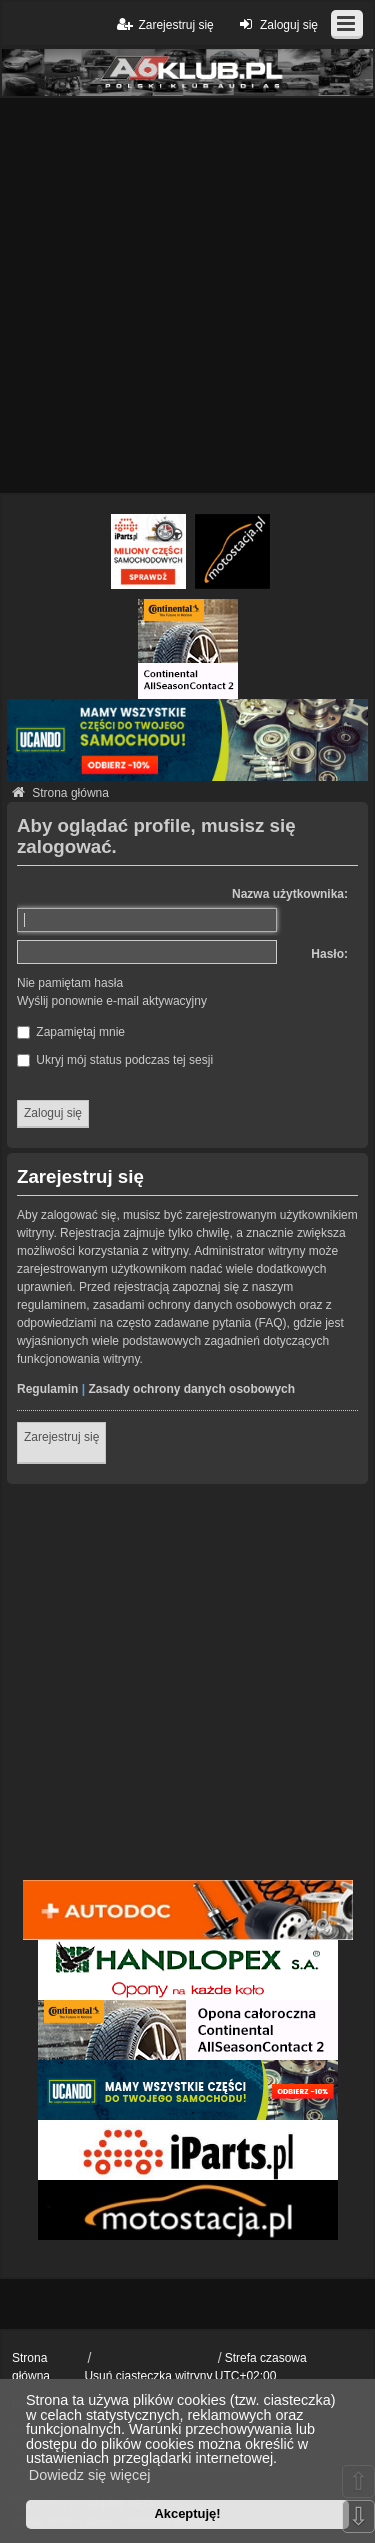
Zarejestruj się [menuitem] (163, 24)
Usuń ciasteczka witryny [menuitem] (148, 2376)
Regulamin (47, 1389)
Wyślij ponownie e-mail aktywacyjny (112, 1001)
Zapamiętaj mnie (71, 1032)
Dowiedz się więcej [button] (90, 2475)
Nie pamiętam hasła (70, 983)
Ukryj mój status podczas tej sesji (115, 1060)
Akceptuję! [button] (187, 2513)
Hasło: (329, 954)
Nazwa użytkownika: (290, 894)
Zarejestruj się (61, 1437)
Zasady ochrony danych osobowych (191, 1389)
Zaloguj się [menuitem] (276, 24)
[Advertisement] (187, 295)
